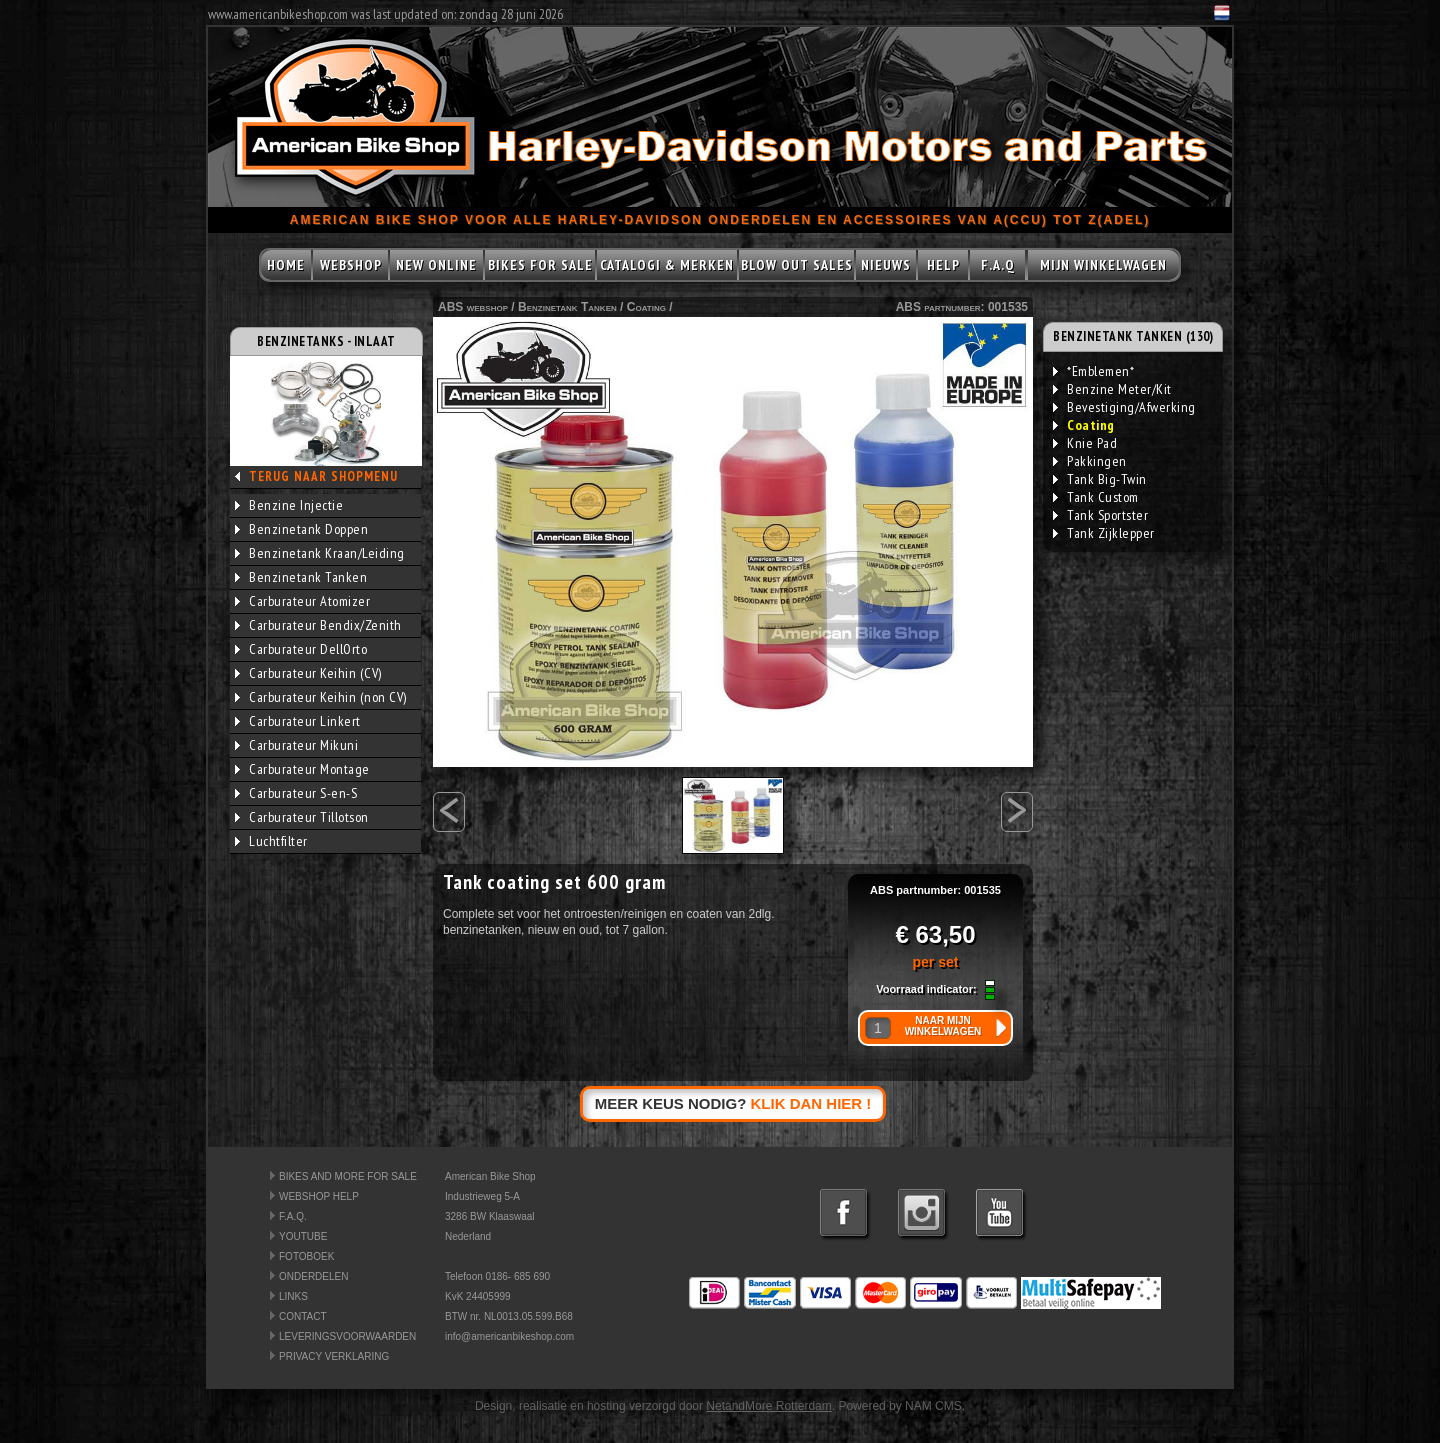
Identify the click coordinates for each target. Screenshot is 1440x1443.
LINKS (293, 1296)
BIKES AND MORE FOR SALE (348, 1176)
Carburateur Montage (302, 769)
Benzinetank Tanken (301, 577)
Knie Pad (1085, 443)
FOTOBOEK (306, 1256)
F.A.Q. (293, 1216)
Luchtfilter (271, 841)
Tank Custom (1096, 497)
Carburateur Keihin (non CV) (321, 697)
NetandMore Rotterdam (768, 1406)
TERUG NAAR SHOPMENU (323, 476)
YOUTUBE (303, 1236)
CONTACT (303, 1316)
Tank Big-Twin (1100, 479)
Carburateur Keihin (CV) (308, 673)
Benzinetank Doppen (301, 529)
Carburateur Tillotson (302, 817)
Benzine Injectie (289, 505)
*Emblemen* (1093, 371)
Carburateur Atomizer (302, 601)
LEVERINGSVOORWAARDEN (347, 1336)
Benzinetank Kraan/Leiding (320, 553)
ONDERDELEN (313, 1276)
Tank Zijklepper (1104, 533)
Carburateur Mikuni (296, 745)
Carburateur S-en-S (296, 793)
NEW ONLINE (436, 265)
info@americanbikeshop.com (509, 1336)
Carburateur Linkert (298, 721)
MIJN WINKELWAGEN (1103, 265)
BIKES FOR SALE (540, 265)
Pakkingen (1090, 461)
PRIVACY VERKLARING (334, 1356)
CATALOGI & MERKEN (667, 265)
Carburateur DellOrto (301, 649)
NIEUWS (886, 265)
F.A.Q (998, 265)
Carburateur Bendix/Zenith (318, 625)
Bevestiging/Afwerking (1124, 407)
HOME (286, 265)
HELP (943, 265)
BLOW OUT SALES (797, 265)
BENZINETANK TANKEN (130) (1133, 336)
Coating (646, 307)
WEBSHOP (351, 265)
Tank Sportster (1100, 515)
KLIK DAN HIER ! (811, 1103)
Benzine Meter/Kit (1112, 389)
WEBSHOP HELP (319, 1196)
